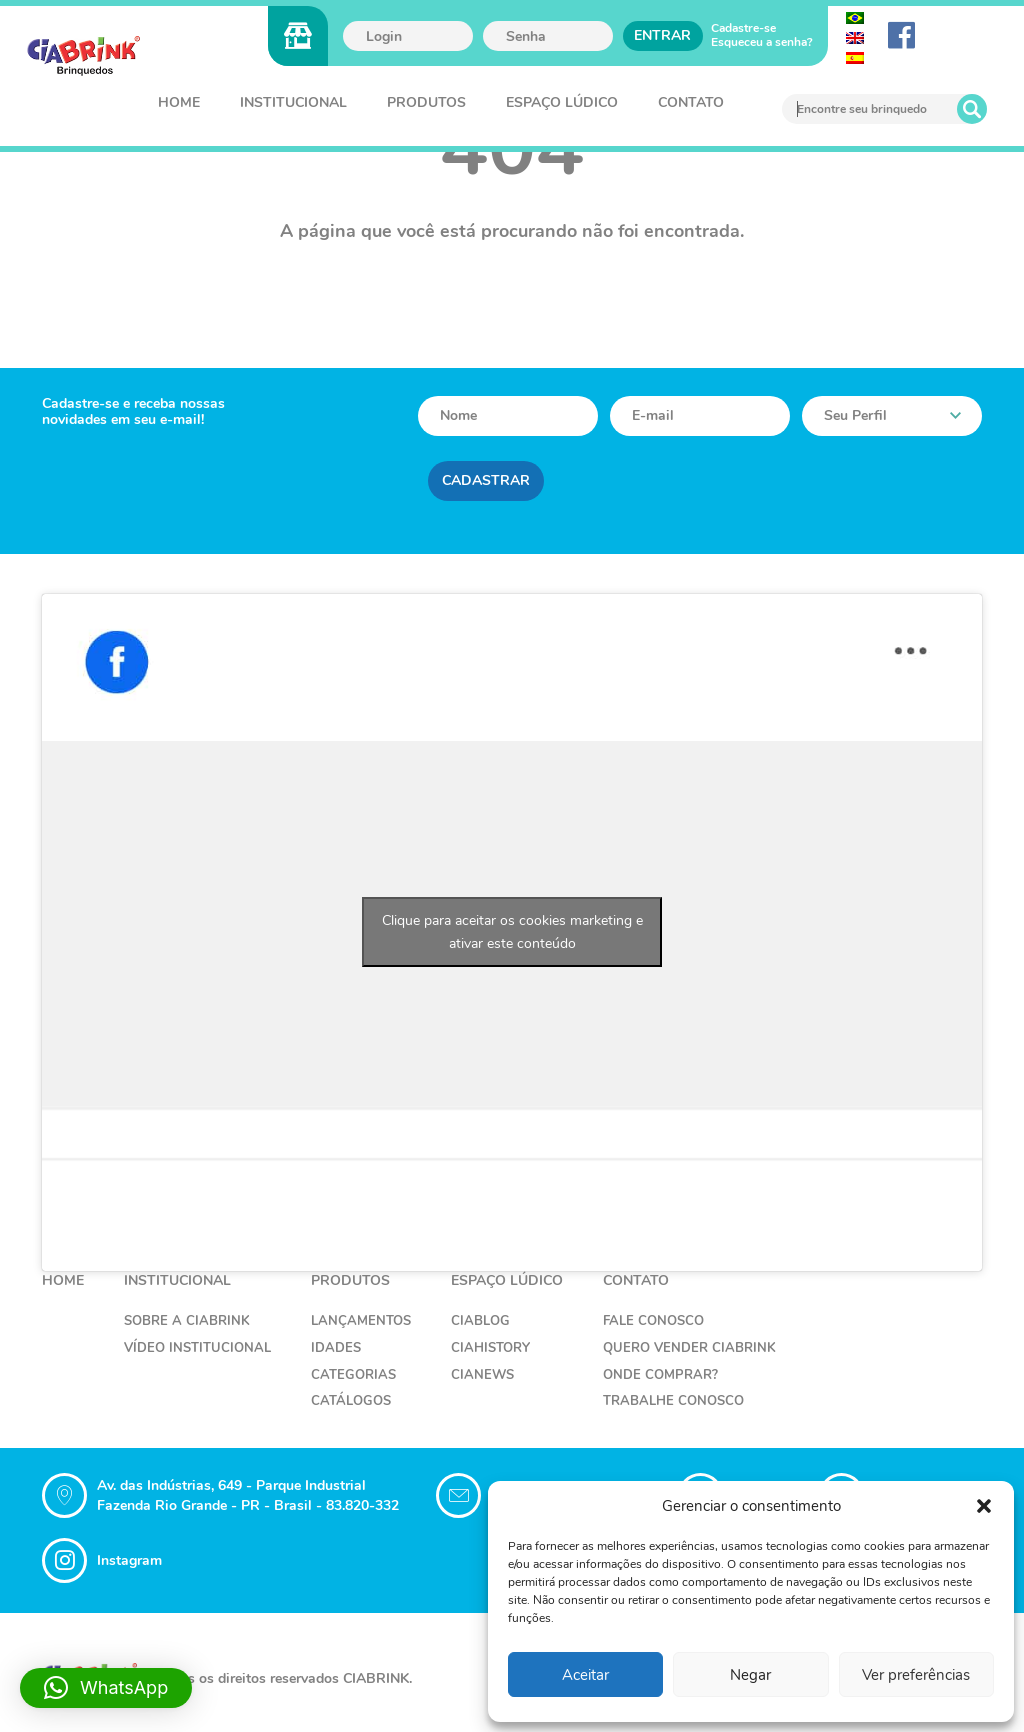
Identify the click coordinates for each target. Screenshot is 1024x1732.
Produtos (426, 102)
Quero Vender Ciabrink (689, 1348)
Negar (750, 1675)
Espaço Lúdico (562, 102)
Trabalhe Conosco (673, 1401)
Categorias (353, 1375)
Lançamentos (361, 1321)
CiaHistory (490, 1348)
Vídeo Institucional (197, 1348)
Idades (336, 1348)
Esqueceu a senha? (762, 42)
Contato (691, 102)
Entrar (662, 35)
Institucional (293, 102)
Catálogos (351, 1401)
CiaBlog (480, 1321)
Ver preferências (916, 1675)
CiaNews (482, 1375)
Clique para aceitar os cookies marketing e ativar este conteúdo (512, 932)
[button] (984, 1506)
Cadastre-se (743, 28)
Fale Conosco (653, 1321)
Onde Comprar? (660, 1375)
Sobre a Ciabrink (187, 1321)
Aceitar (585, 1675)
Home (179, 102)
